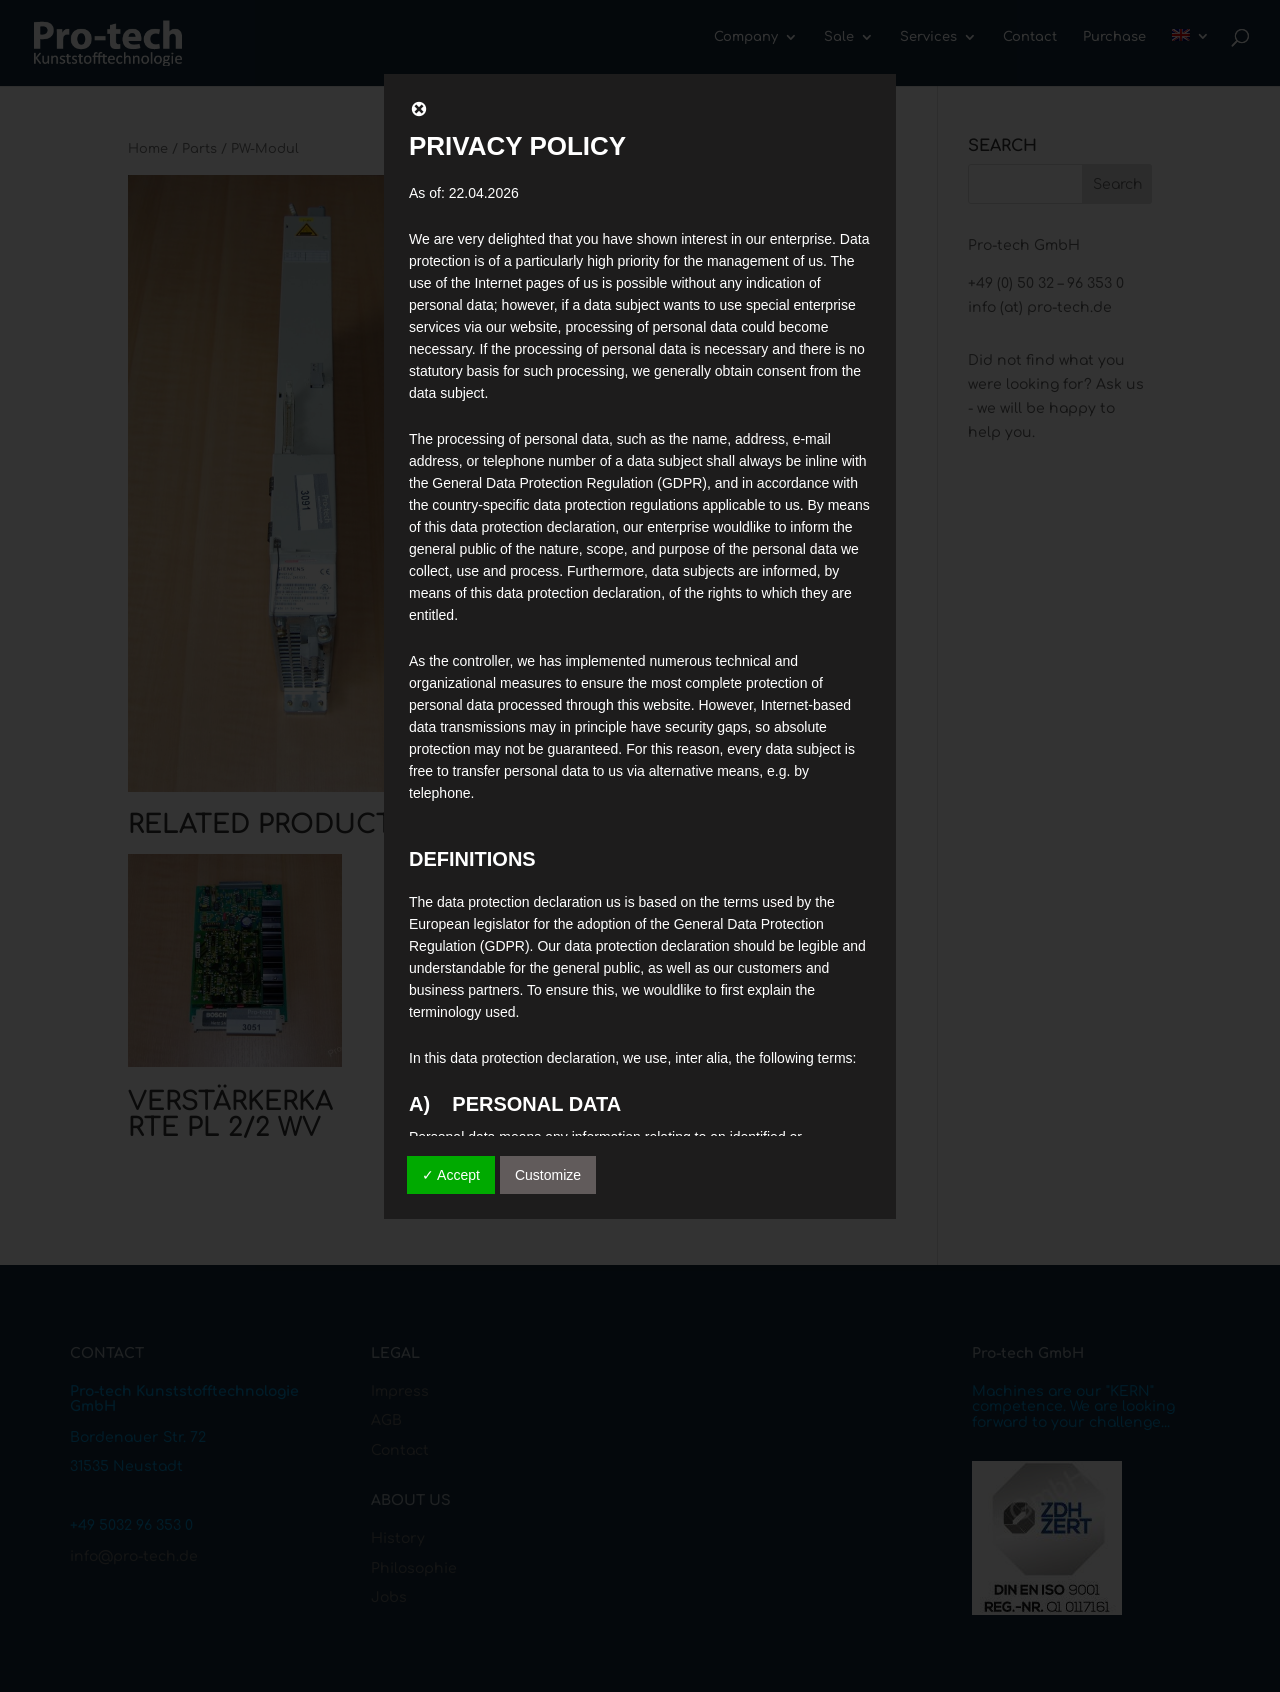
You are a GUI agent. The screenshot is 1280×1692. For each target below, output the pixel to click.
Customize (548, 1175)
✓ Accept (451, 1175)
